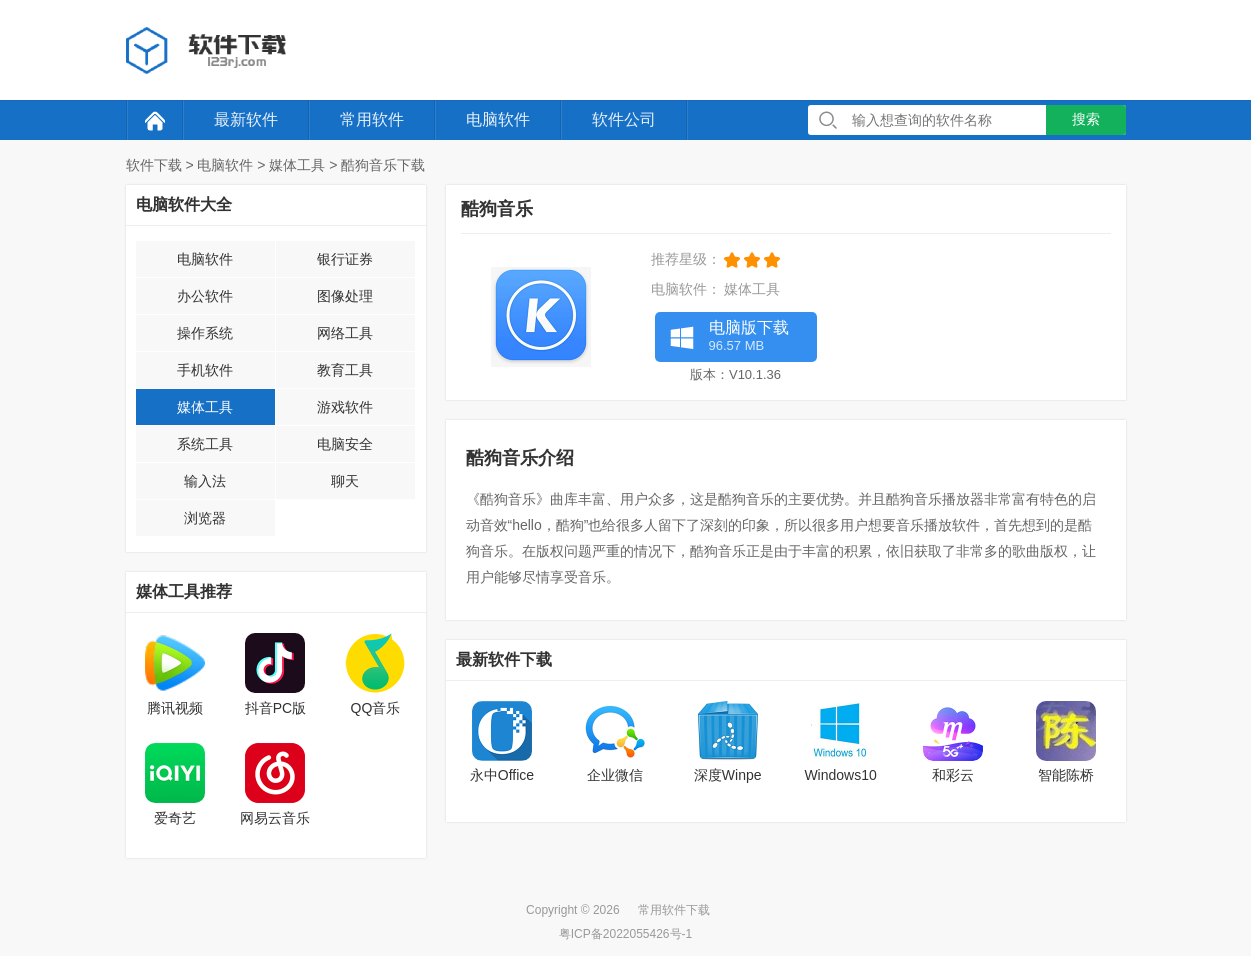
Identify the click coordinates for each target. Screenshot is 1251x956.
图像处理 (345, 296)
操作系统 (205, 333)
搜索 (1086, 119)
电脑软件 (498, 119)
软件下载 (154, 165)
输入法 (205, 481)
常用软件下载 (674, 910)
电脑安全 (345, 444)
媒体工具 (297, 165)
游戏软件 (345, 407)
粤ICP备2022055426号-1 (625, 934)
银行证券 (345, 259)
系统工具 (205, 444)
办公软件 (205, 296)
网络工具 (345, 333)
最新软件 (246, 119)
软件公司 (624, 119)
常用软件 (372, 119)
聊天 (345, 481)
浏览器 (205, 518)
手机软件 (205, 370)
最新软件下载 (504, 659)
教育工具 (345, 370)
